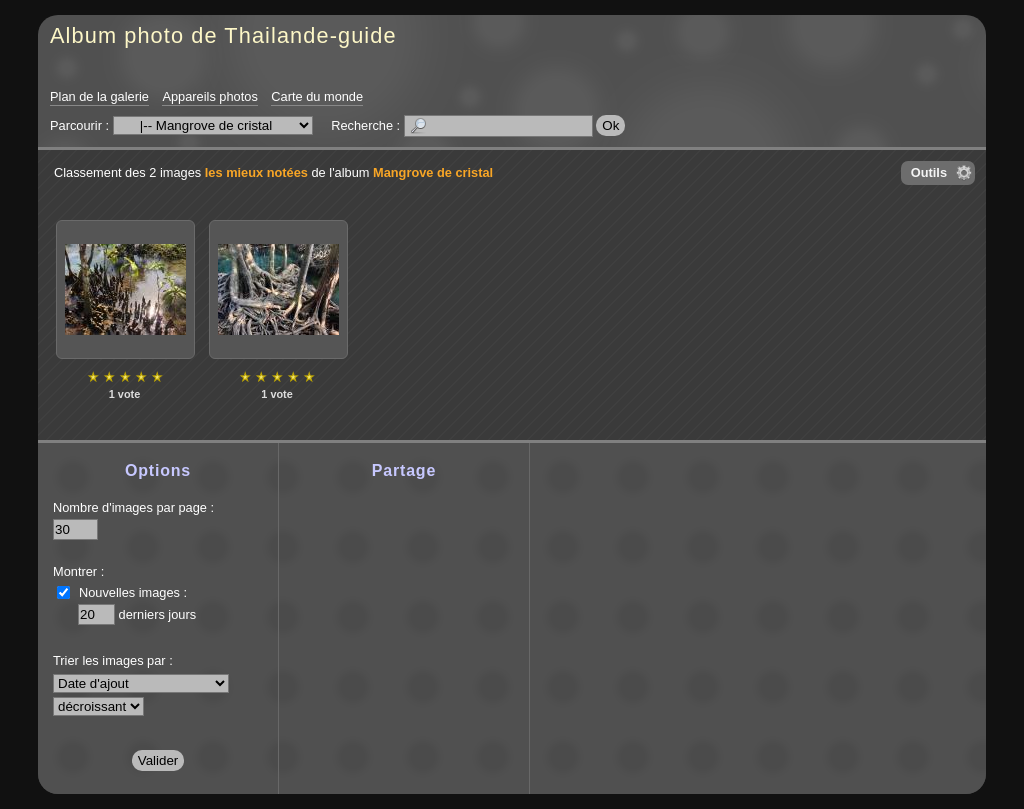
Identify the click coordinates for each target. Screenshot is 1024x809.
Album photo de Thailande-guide (223, 35)
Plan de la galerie (99, 96)
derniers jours (158, 614)
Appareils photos (209, 96)
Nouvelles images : (133, 592)
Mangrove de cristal (433, 172)
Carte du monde (317, 96)
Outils (929, 172)
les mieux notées (256, 172)
